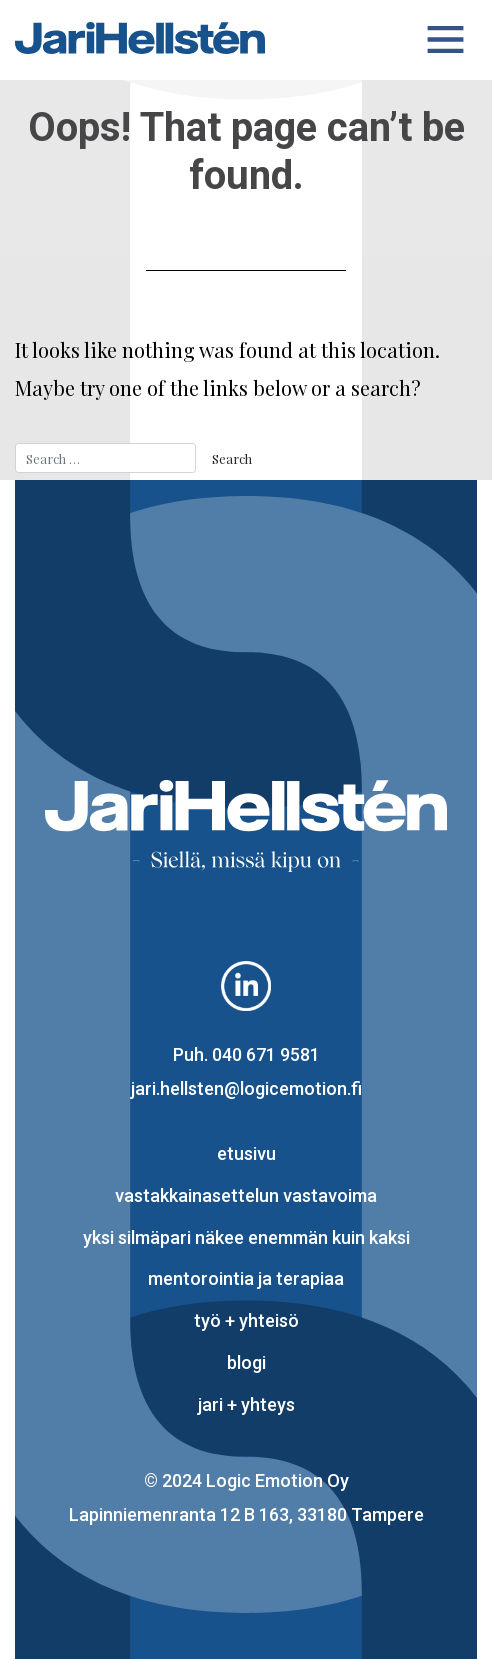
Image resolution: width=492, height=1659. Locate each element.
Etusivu (246, 1153)
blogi (246, 1362)
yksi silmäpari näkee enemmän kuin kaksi (246, 1237)
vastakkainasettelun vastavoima (246, 1195)
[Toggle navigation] (446, 40)
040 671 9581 (266, 1054)
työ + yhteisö (246, 1320)
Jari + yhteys (246, 1404)
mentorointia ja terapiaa (246, 1278)
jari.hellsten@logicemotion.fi (246, 1088)
